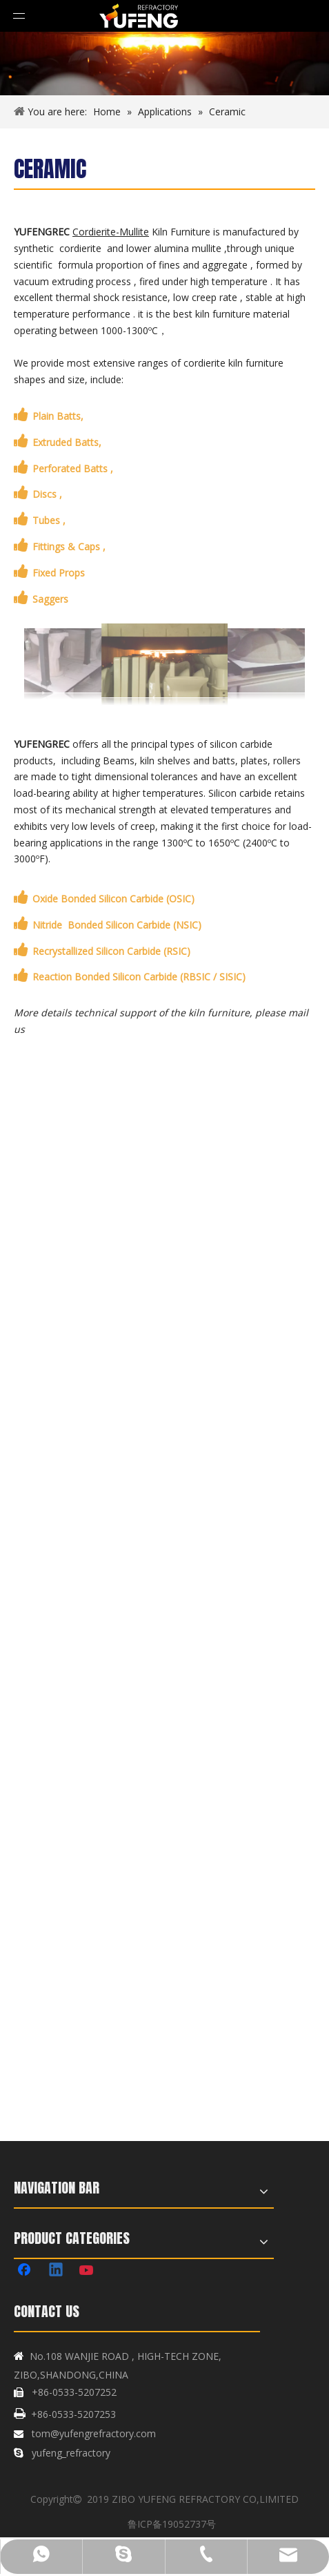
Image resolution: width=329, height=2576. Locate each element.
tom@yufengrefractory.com (94, 2433)
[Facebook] (25, 2271)
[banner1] (164, 63)
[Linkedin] (57, 2271)
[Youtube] (88, 2271)
